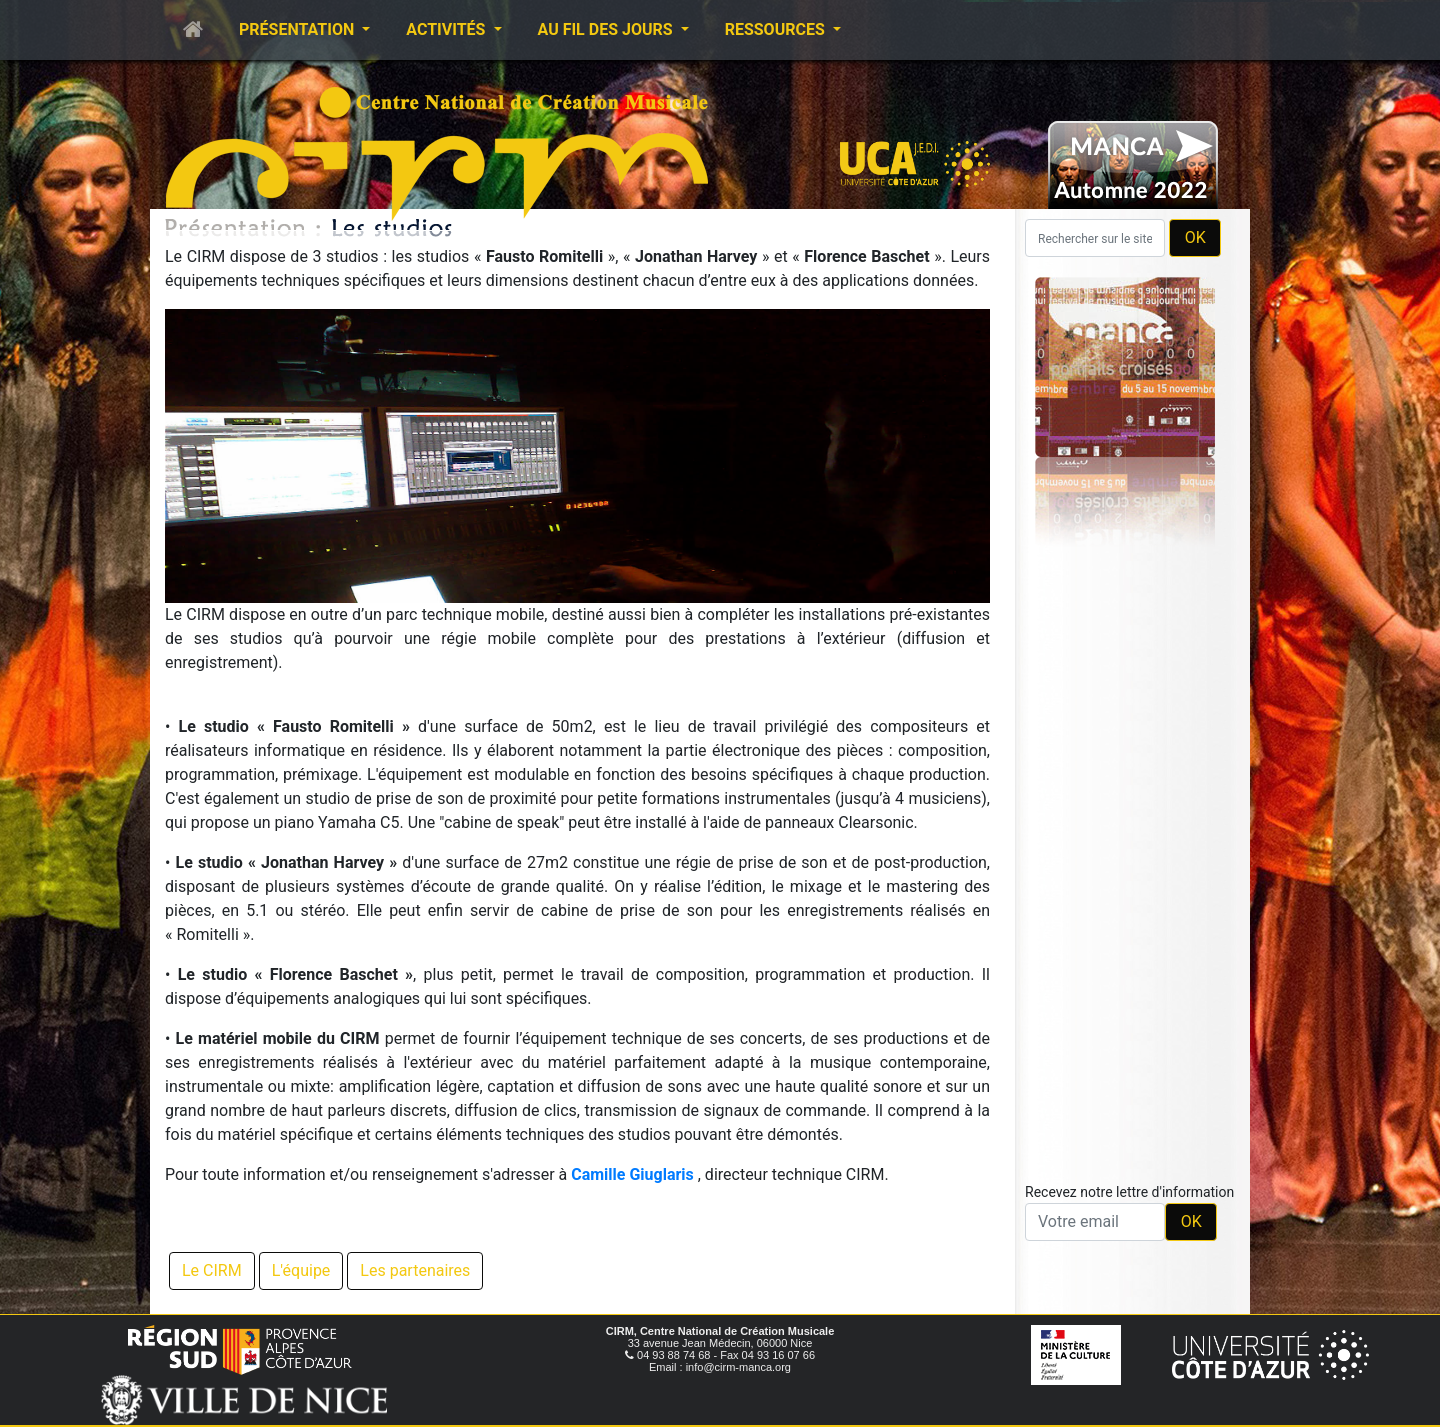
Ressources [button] (777, 29)
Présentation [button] (298, 29)
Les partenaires (415, 1270)
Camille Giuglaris (632, 1174)
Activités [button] (447, 29)
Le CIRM (212, 1270)
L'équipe (301, 1270)
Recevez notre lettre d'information (1129, 1192)
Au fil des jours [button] (607, 29)
